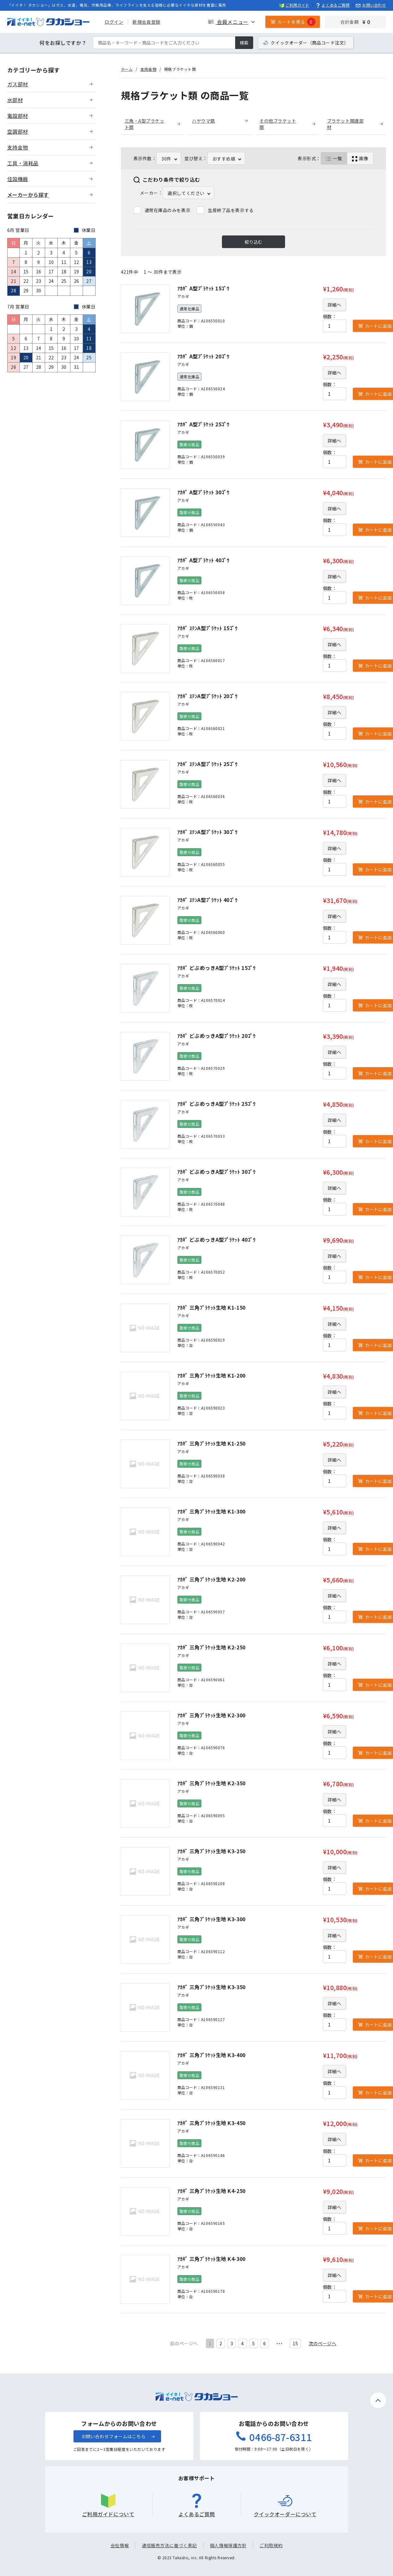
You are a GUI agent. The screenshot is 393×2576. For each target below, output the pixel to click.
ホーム (127, 69)
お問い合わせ (371, 5)
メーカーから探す (28, 194)
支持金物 (148, 69)
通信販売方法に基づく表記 (169, 2545)
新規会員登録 (146, 22)
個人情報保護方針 (228, 2545)
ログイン (114, 22)
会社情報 (119, 2545)
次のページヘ (322, 2343)
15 (295, 2343)
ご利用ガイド (294, 5)
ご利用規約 (271, 2545)
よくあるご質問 (333, 5)
